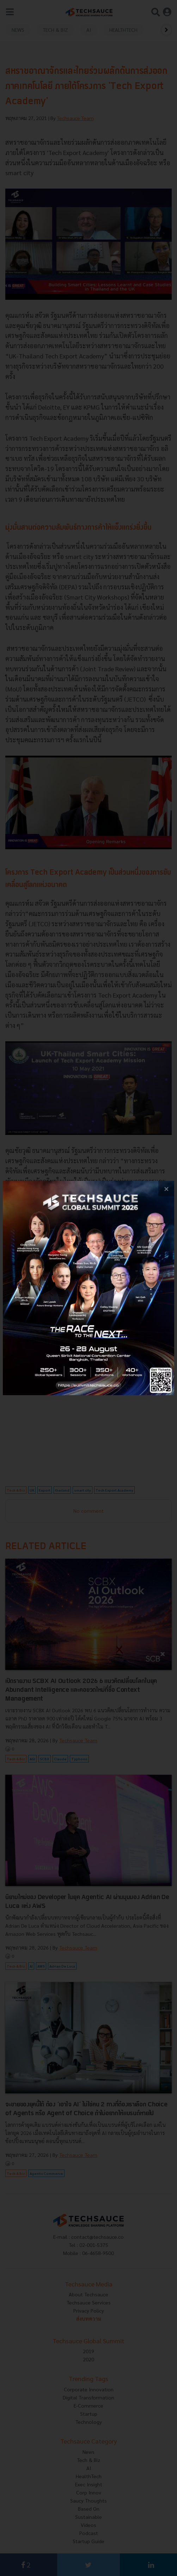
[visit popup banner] (88, 1288)
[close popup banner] (166, 1189)
